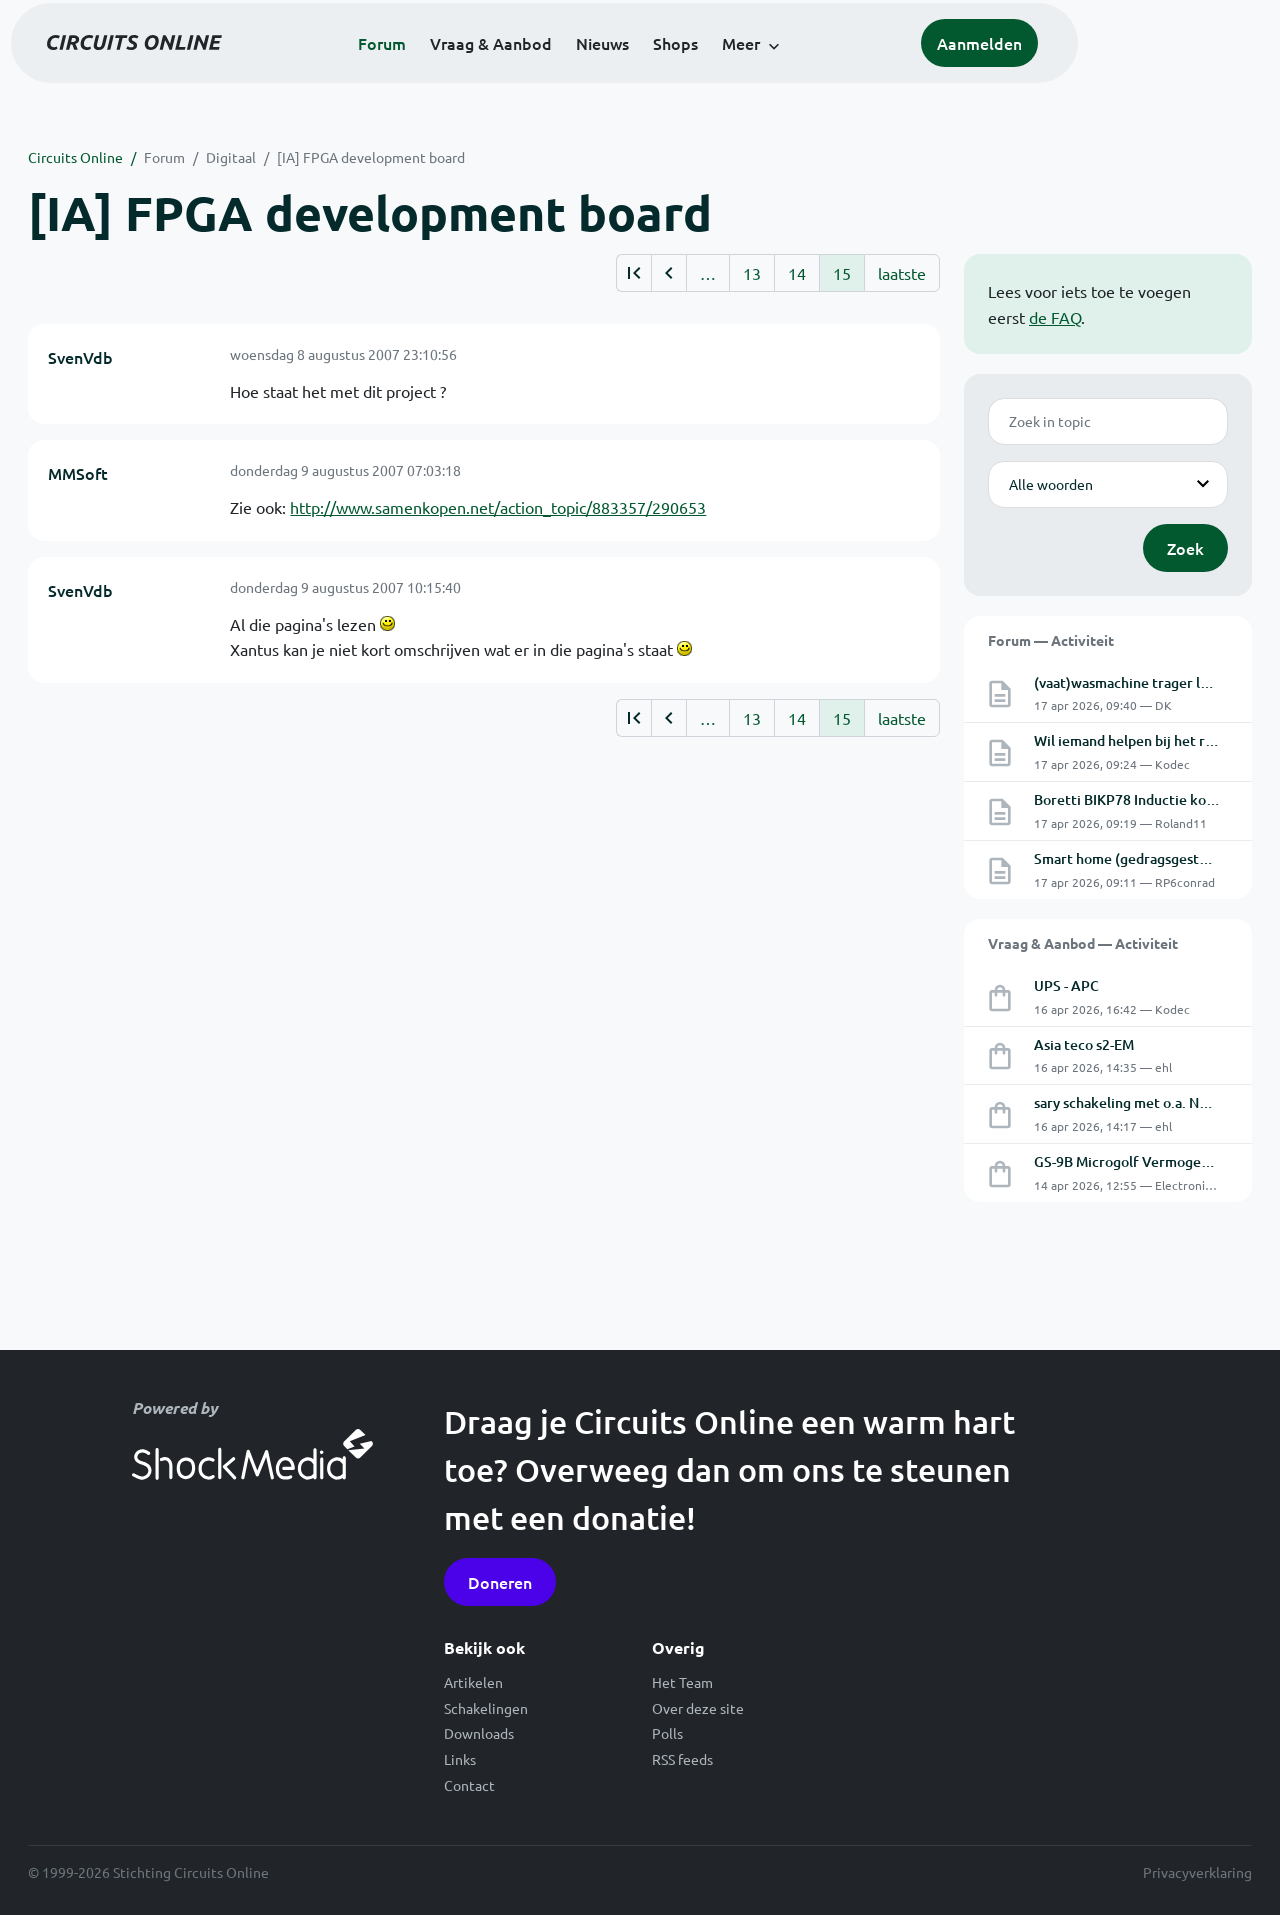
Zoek (1185, 548)
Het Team (682, 1682)
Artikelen (473, 1682)
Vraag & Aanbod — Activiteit (1083, 943)
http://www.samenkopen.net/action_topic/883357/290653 (498, 507)
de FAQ (1055, 317)
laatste (902, 273)
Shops (771, 72)
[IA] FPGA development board (371, 157)
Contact (469, 1785)
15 (842, 273)
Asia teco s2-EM (1084, 1044)
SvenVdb (80, 357)
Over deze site (698, 1708)
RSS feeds (682, 1759)
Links (460, 1759)
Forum (478, 72)
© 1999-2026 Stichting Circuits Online (148, 1872)
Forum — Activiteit (1051, 640)
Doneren (500, 1582)
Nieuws (698, 72)
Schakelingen (486, 1708)
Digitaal (231, 157)
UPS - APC (1066, 985)
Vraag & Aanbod (587, 72)
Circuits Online (75, 157)
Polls (667, 1733)
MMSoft (78, 473)
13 (752, 273)
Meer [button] (837, 72)
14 (797, 273)
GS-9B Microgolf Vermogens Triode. (1148, 1161)
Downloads (479, 1733)
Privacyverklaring (1197, 1872)
